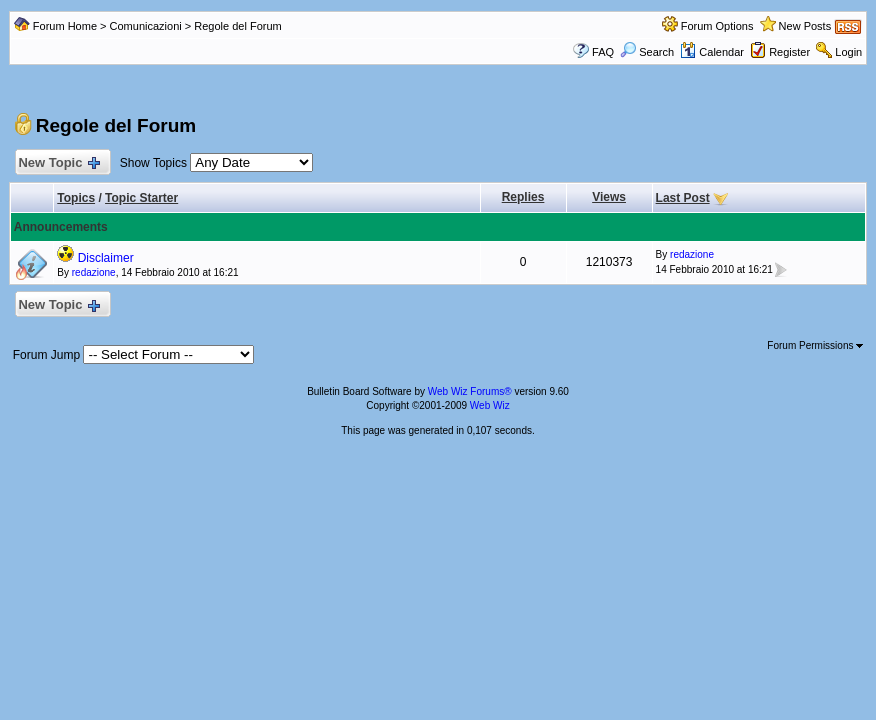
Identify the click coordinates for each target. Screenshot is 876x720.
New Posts (805, 26)
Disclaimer (106, 258)
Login (848, 52)
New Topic (58, 163)
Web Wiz (490, 405)
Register (789, 52)
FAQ (603, 52)
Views (609, 197)
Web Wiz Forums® (470, 391)
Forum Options (717, 26)
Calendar (712, 52)
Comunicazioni (146, 26)
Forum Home (65, 26)
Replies (523, 197)
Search (647, 52)
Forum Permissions (815, 345)
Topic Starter (141, 198)
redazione (94, 272)
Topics (76, 198)
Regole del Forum (237, 26)
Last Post (683, 198)
